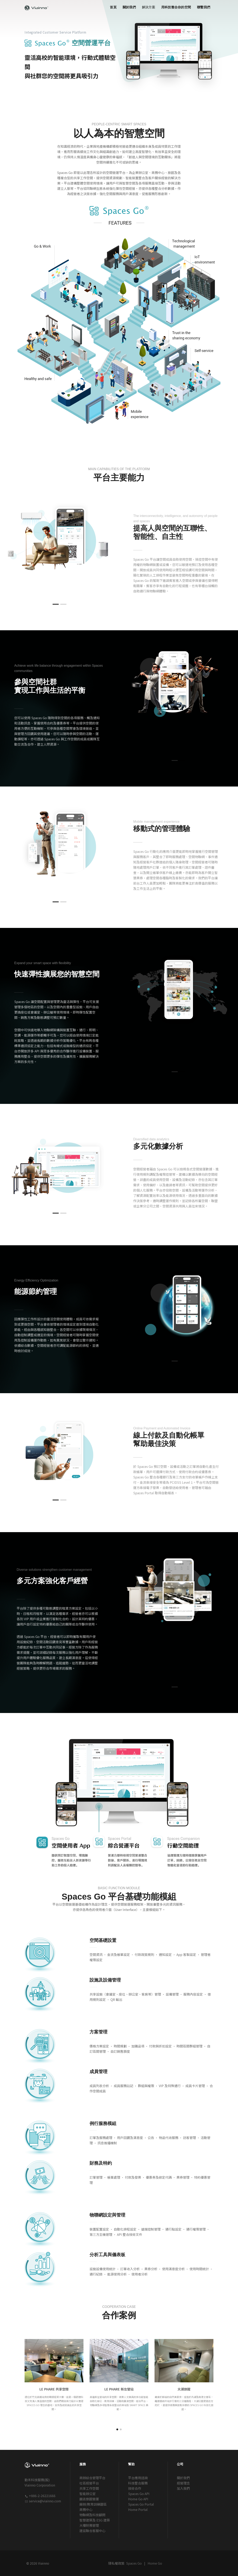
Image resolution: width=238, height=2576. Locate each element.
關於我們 (129, 7)
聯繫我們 (203, 7)
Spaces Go (133, 2563)
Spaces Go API (138, 2493)
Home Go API (138, 2498)
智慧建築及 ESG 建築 (94, 2520)
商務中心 (85, 2509)
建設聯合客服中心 (92, 2530)
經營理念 (183, 2483)
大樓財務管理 (89, 2525)
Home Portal (138, 2509)
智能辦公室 (87, 2493)
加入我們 (183, 2488)
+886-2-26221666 (42, 2495)
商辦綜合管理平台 (92, 2477)
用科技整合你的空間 (176, 7)
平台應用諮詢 (138, 2477)
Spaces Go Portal (141, 2504)
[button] (117, 2429)
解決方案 (148, 7)
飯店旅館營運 (89, 2498)
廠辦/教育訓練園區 (93, 2504)
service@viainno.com (45, 2500)
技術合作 (134, 2488)
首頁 (113, 7)
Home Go (155, 2563)
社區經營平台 (89, 2483)
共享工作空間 (89, 2488)
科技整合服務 (138, 2483)
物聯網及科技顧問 (92, 2514)
